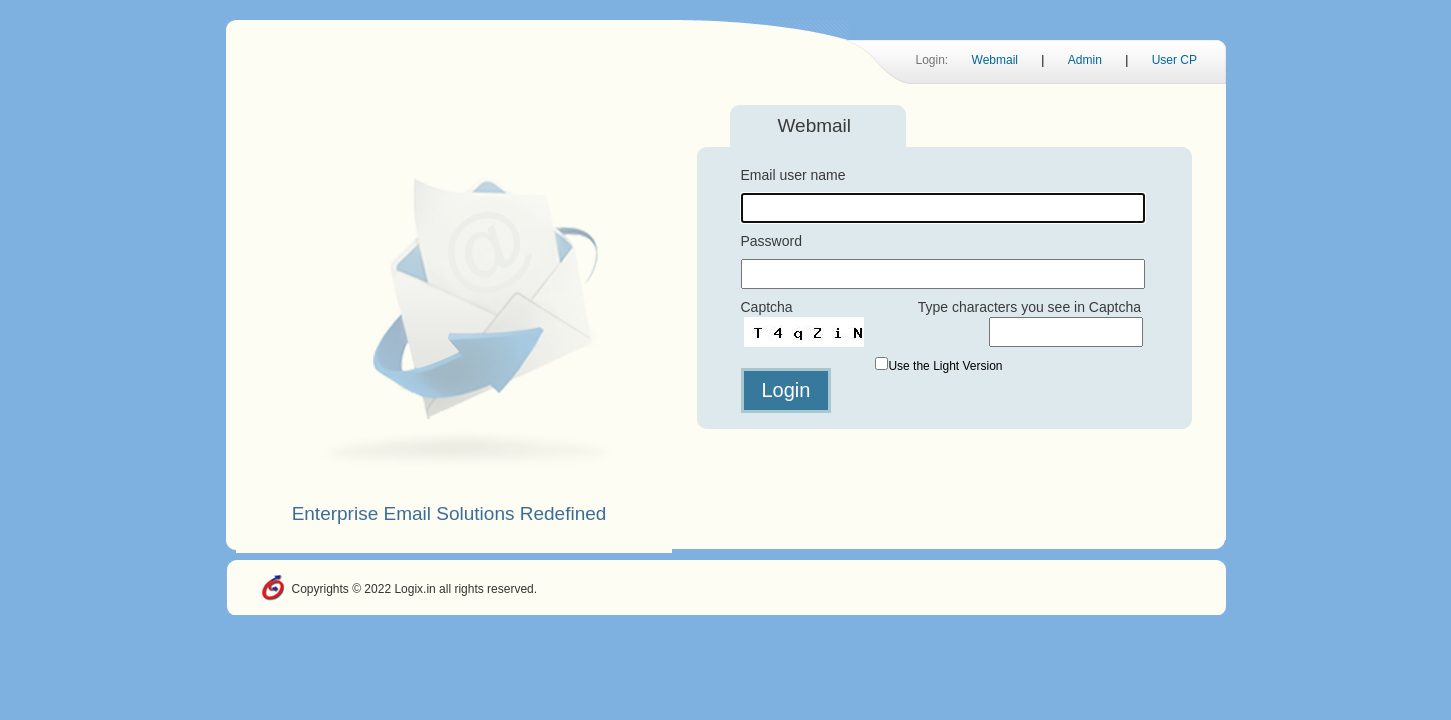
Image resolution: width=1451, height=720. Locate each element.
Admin (1085, 60)
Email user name (793, 175)
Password (771, 241)
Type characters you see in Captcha (1029, 307)
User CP (1174, 60)
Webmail (995, 60)
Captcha (767, 307)
